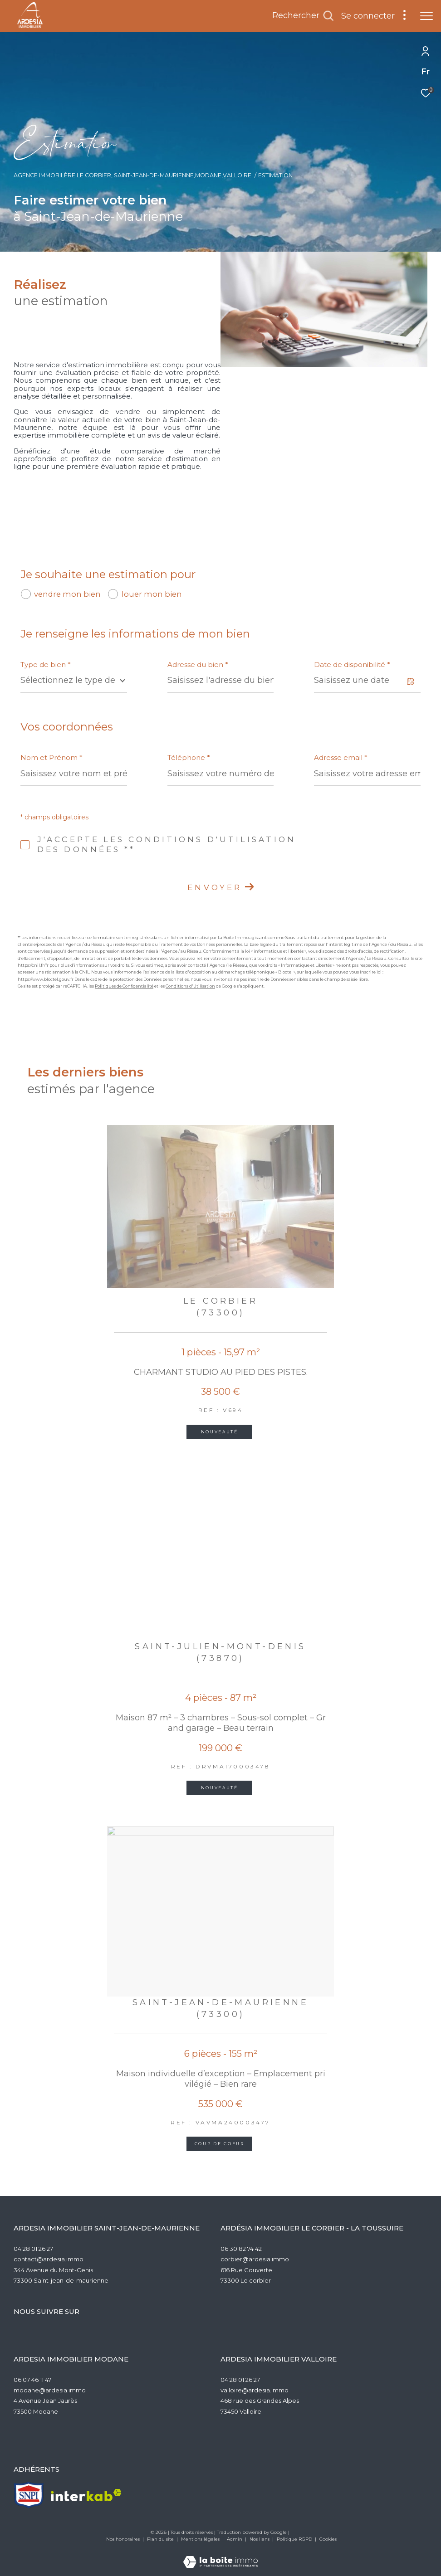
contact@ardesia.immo (48, 2259)
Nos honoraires (123, 2539)
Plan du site (161, 2539)
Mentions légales (201, 2539)
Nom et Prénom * (51, 757)
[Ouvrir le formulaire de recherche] (302, 16)
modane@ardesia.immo (50, 2390)
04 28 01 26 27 (33, 2248)
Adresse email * (341, 757)
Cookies (328, 2539)
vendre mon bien (67, 594)
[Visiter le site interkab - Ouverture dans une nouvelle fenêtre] (86, 2495)
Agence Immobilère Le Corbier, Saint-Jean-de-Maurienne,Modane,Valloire (132, 175)
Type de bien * (45, 664)
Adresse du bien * (197, 664)
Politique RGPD (294, 2539)
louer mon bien (152, 594)
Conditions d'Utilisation (190, 986)
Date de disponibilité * (352, 664)
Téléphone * (188, 757)
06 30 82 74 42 (241, 2248)
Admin (235, 2539)
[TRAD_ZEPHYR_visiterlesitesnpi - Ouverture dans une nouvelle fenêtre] (29, 2495)
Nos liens (260, 2539)
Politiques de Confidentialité (124, 986)
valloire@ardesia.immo (254, 2390)
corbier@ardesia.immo (254, 2259)
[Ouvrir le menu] (426, 16)
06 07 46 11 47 (32, 2379)
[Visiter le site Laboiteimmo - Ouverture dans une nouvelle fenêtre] (220, 2555)
